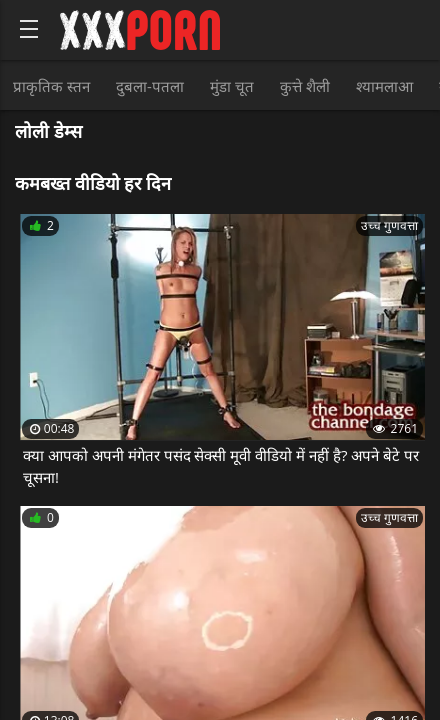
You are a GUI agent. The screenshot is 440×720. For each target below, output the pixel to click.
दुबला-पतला (150, 86)
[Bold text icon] (29, 29)
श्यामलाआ (384, 86)
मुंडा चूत (232, 86)
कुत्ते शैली (305, 86)
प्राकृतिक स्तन (51, 86)
